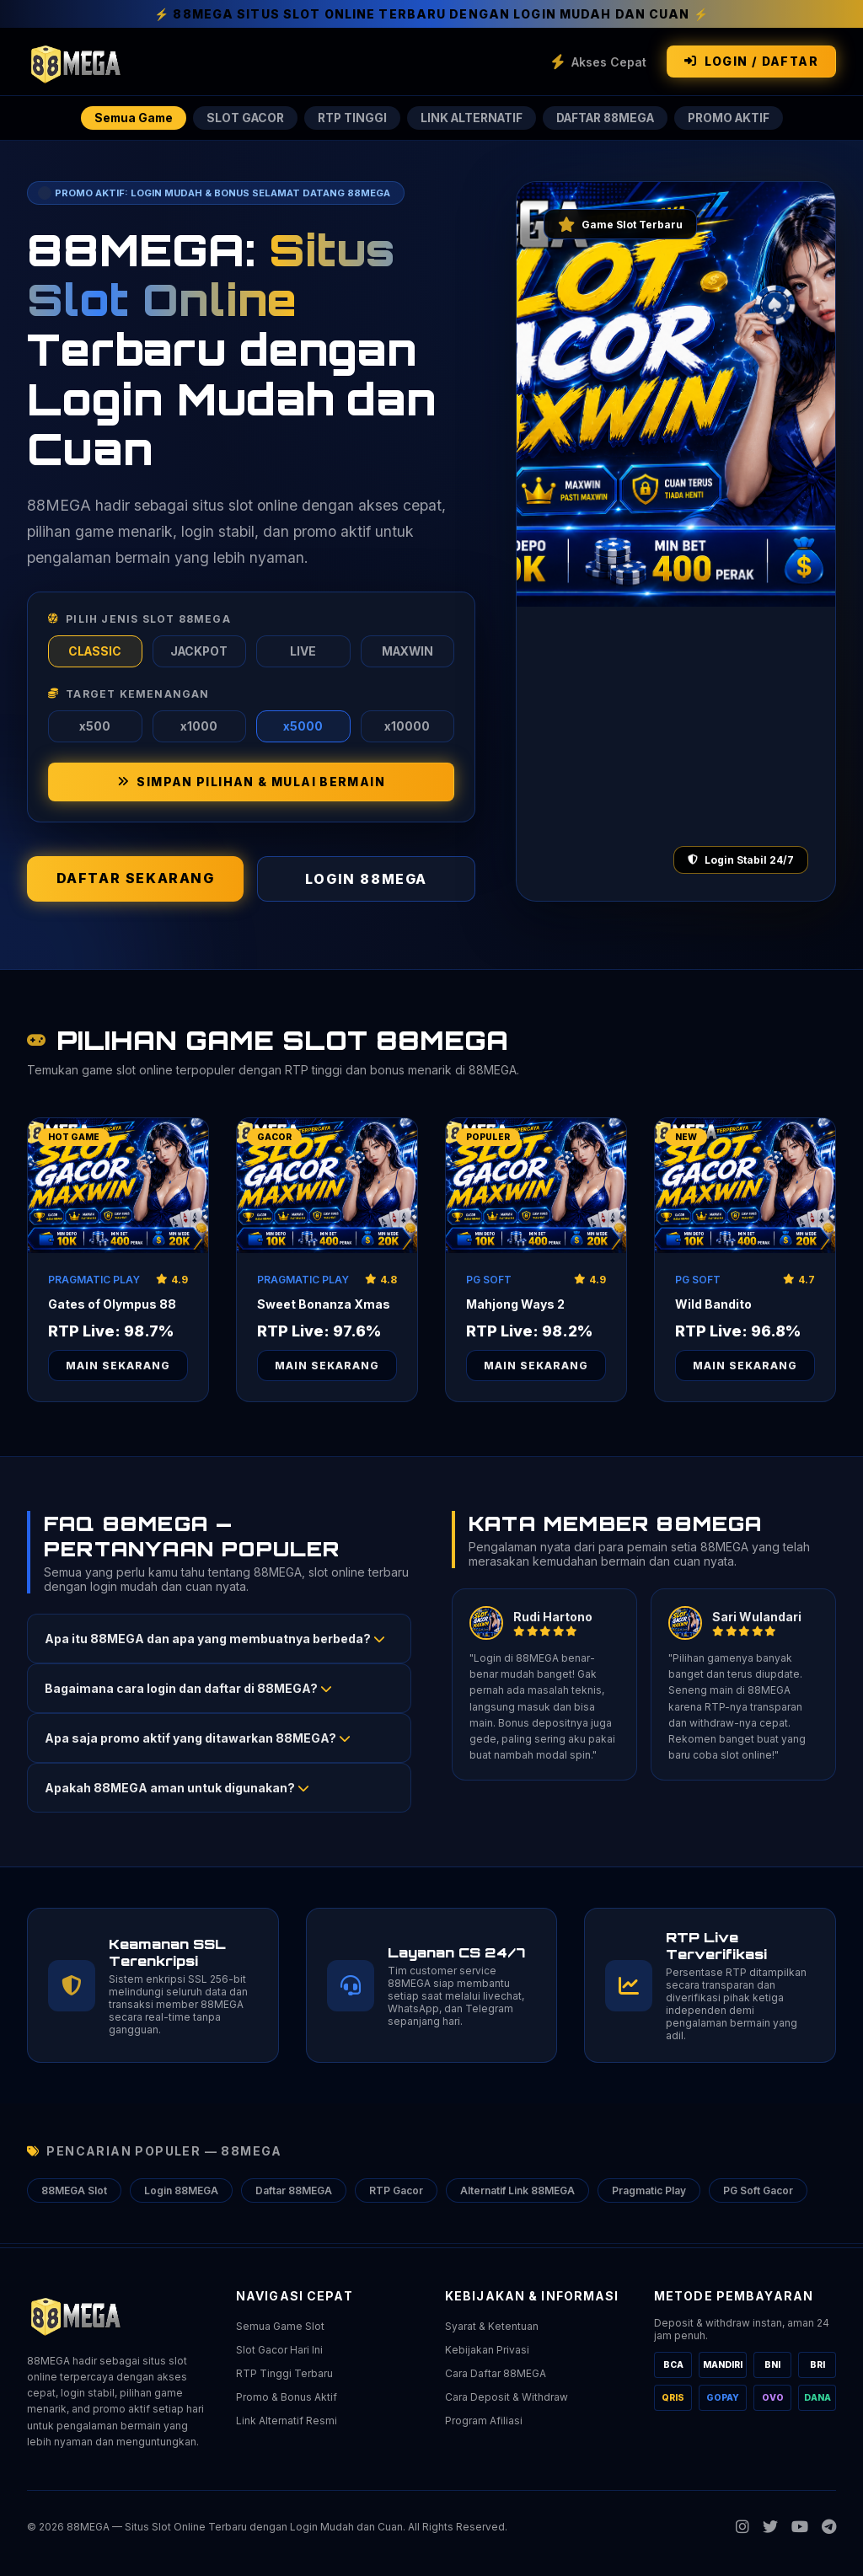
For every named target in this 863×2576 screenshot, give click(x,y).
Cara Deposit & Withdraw (506, 2397)
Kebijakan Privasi (487, 2349)
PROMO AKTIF (738, 118)
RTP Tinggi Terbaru (284, 2373)
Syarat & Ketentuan (492, 2326)
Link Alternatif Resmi (286, 2420)
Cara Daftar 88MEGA (495, 2373)
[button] (219, 1642)
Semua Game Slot (280, 2326)
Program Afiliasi (484, 2420)
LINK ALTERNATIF (469, 118)
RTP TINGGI (347, 118)
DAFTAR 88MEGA (609, 118)
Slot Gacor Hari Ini (279, 2349)
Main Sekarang (117, 1369)
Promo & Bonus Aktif (286, 2397)
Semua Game (123, 118)
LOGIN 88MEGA (366, 882)
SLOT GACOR (238, 118)
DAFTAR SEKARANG (135, 881)
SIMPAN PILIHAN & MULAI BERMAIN (251, 785)
